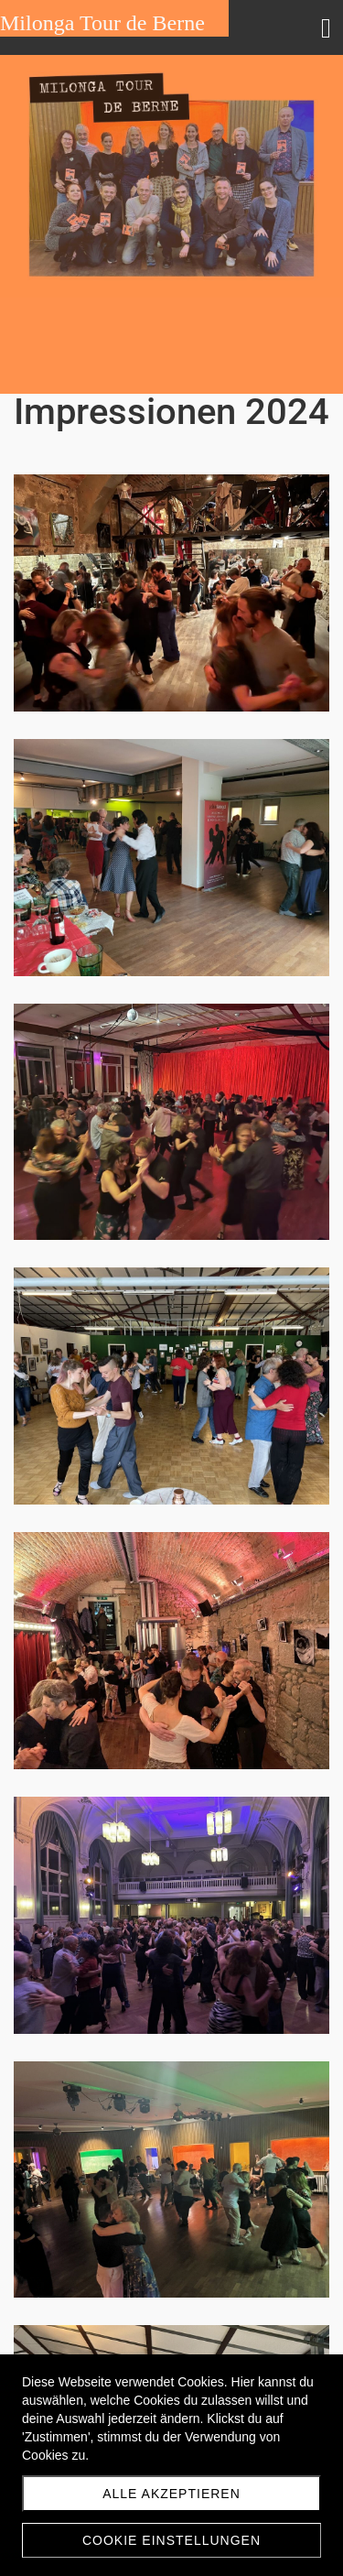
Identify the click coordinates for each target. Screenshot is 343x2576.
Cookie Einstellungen (171, 2540)
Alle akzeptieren (171, 2493)
